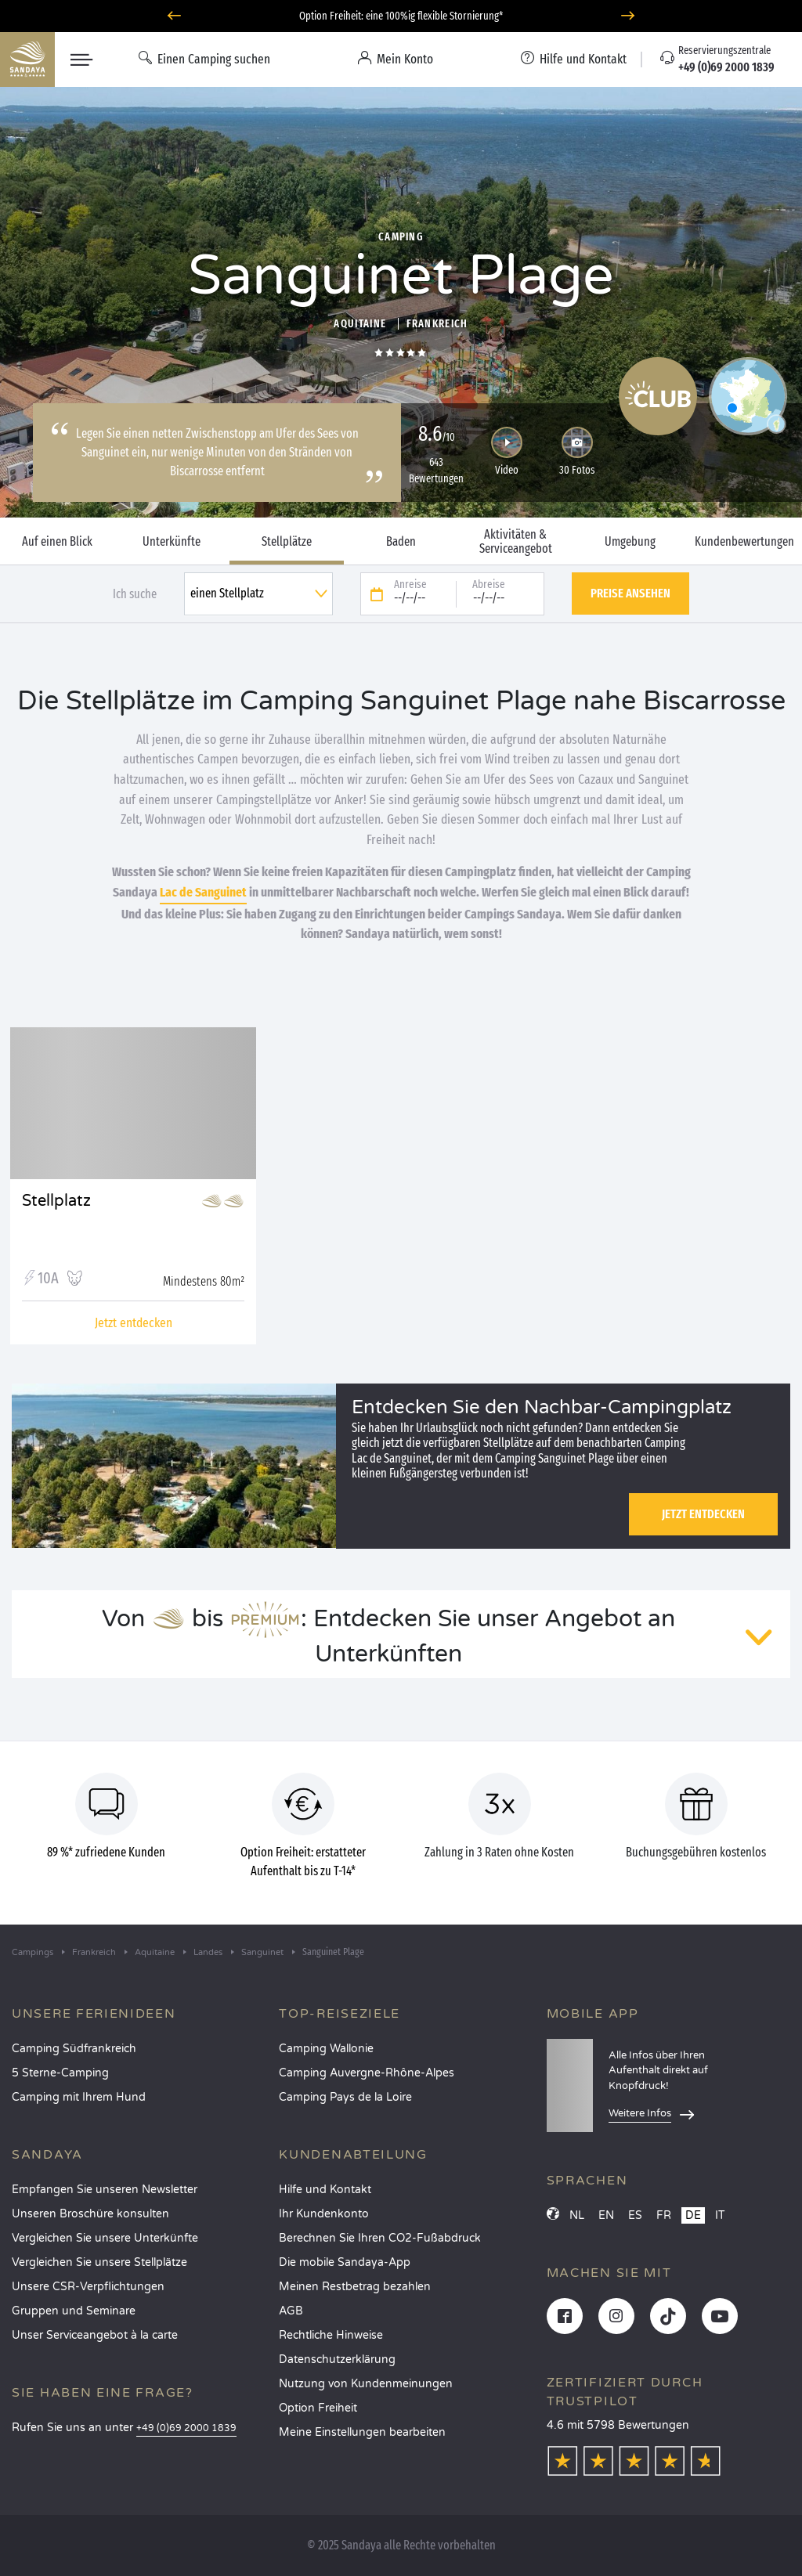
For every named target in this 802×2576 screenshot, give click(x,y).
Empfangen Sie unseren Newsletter (104, 2189)
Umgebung (630, 542)
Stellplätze (287, 542)
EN (606, 2215)
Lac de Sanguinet (203, 892)
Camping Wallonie (326, 2048)
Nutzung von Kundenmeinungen (366, 2383)
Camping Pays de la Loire (345, 2097)
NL (576, 2215)
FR (663, 2215)
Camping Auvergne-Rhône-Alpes (366, 2073)
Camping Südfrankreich (74, 2048)
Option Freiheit (318, 2408)
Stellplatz (56, 1201)
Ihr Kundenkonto (324, 2214)
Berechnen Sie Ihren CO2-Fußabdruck (380, 2238)
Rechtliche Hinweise (331, 2335)
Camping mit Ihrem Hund (79, 2097)
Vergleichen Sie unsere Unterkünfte (105, 2238)
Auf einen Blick (57, 542)
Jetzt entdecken (703, 1513)
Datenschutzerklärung (337, 2359)
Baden (401, 542)
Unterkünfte (171, 542)
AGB (291, 2311)
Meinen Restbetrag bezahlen (355, 2286)
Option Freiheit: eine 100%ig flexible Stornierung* (401, 16)
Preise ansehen (630, 593)
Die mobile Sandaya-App (344, 2262)
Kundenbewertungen (744, 542)
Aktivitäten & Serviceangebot (515, 542)
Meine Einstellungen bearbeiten (362, 2432)
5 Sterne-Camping (60, 2073)
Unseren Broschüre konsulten (90, 2214)
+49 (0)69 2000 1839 (186, 2428)
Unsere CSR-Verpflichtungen (88, 2286)
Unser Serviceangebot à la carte (95, 2335)
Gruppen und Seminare (73, 2311)
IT (720, 2215)
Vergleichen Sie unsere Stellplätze (99, 2262)
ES (635, 2215)
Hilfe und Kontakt (325, 2189)
